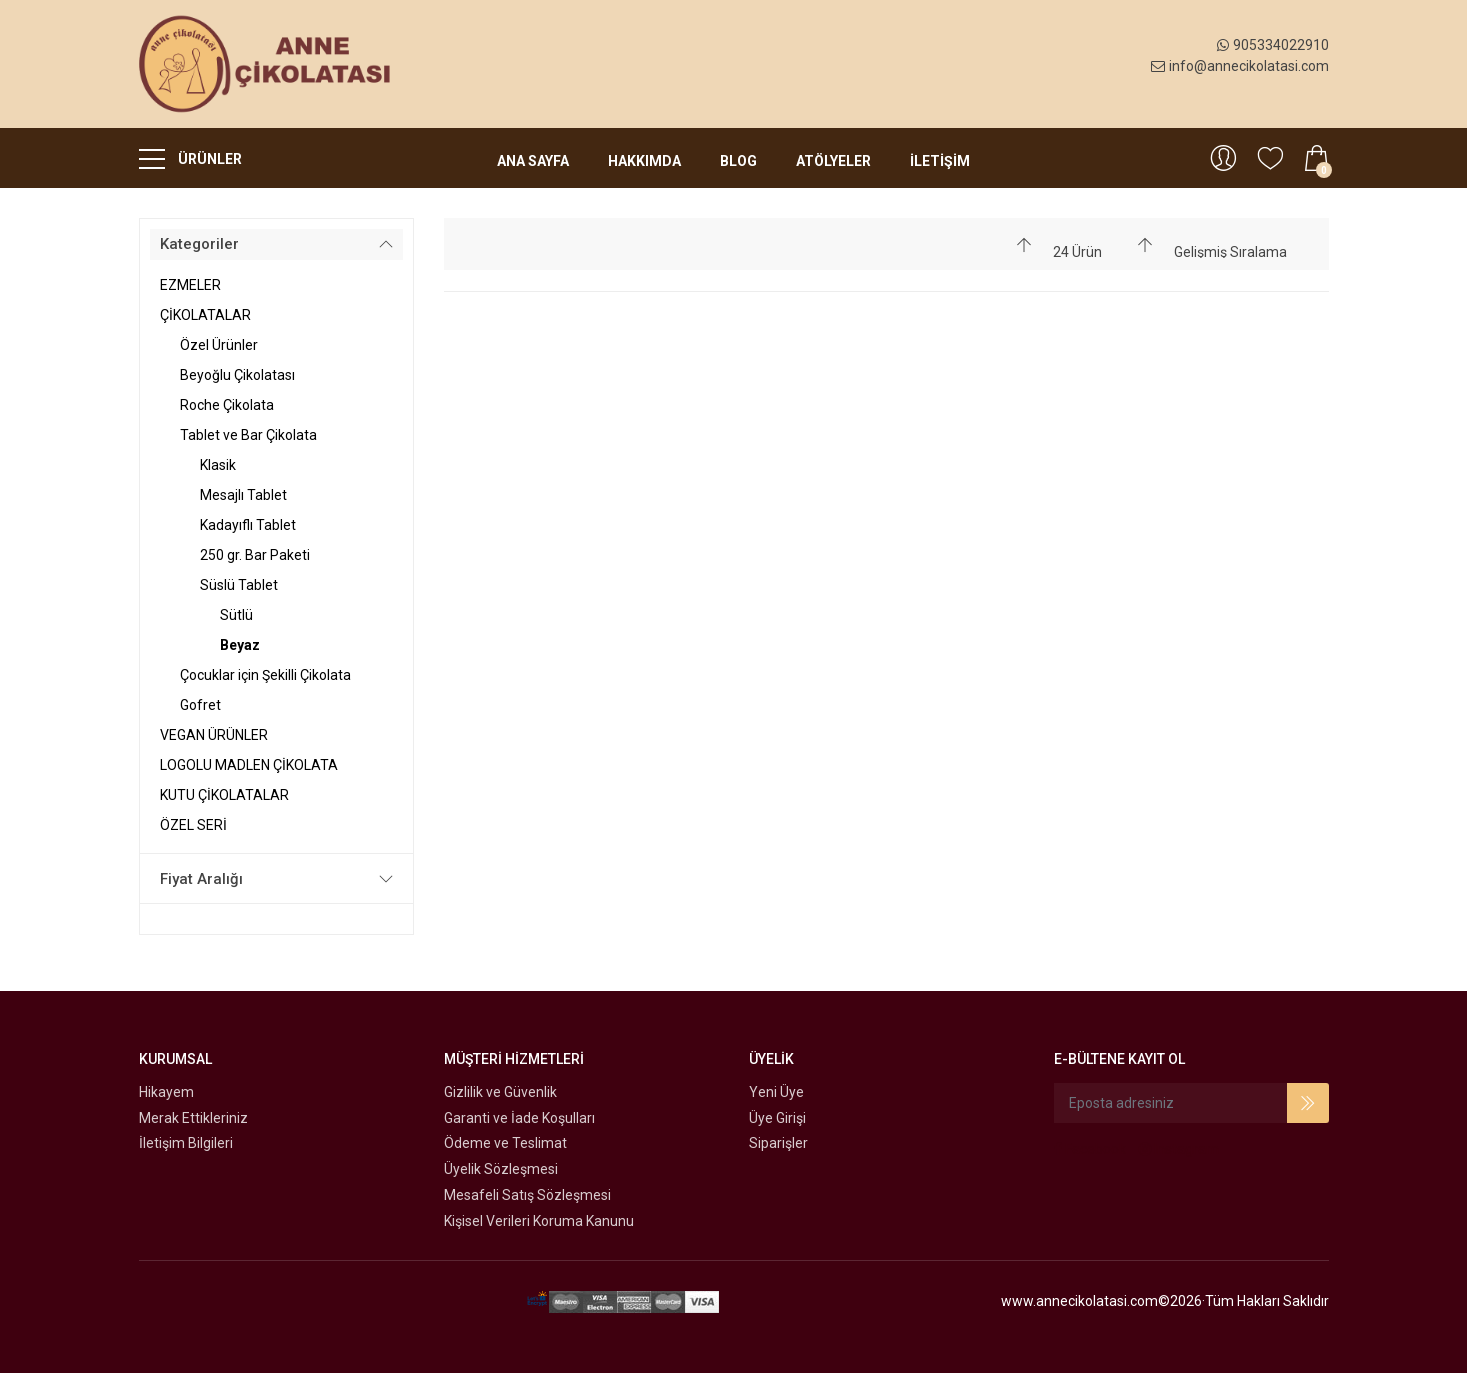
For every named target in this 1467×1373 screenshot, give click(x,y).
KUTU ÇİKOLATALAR (224, 795)
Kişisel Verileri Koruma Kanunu (539, 1221)
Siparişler (778, 1143)
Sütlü (236, 615)
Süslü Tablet (239, 585)
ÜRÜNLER (190, 158)
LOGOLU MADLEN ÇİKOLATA (249, 765)
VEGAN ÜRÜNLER (214, 735)
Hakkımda (644, 161)
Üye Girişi (777, 1118)
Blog (738, 161)
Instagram (1179, 1149)
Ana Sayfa (533, 161)
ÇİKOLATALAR (205, 315)
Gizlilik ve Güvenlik (500, 1092)
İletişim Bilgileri (186, 1143)
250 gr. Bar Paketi (255, 555)
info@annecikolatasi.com (1240, 66)
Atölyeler (833, 161)
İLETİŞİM (940, 161)
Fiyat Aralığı (201, 879)
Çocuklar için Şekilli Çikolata (265, 675)
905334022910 (1273, 45)
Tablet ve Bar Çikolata (248, 435)
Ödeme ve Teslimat (505, 1143)
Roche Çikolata (227, 405)
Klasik (218, 465)
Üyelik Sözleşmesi (501, 1169)
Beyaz (240, 645)
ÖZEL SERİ (193, 825)
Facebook (1090, 1149)
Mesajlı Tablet (243, 495)
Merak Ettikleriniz (193, 1118)
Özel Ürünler (219, 345)
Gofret (200, 705)
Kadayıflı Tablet (248, 525)
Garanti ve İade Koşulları (519, 1118)
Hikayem (166, 1092)
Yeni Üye (776, 1092)
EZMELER (190, 285)
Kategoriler (199, 244)
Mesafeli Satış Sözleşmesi (527, 1195)
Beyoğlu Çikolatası (237, 375)
